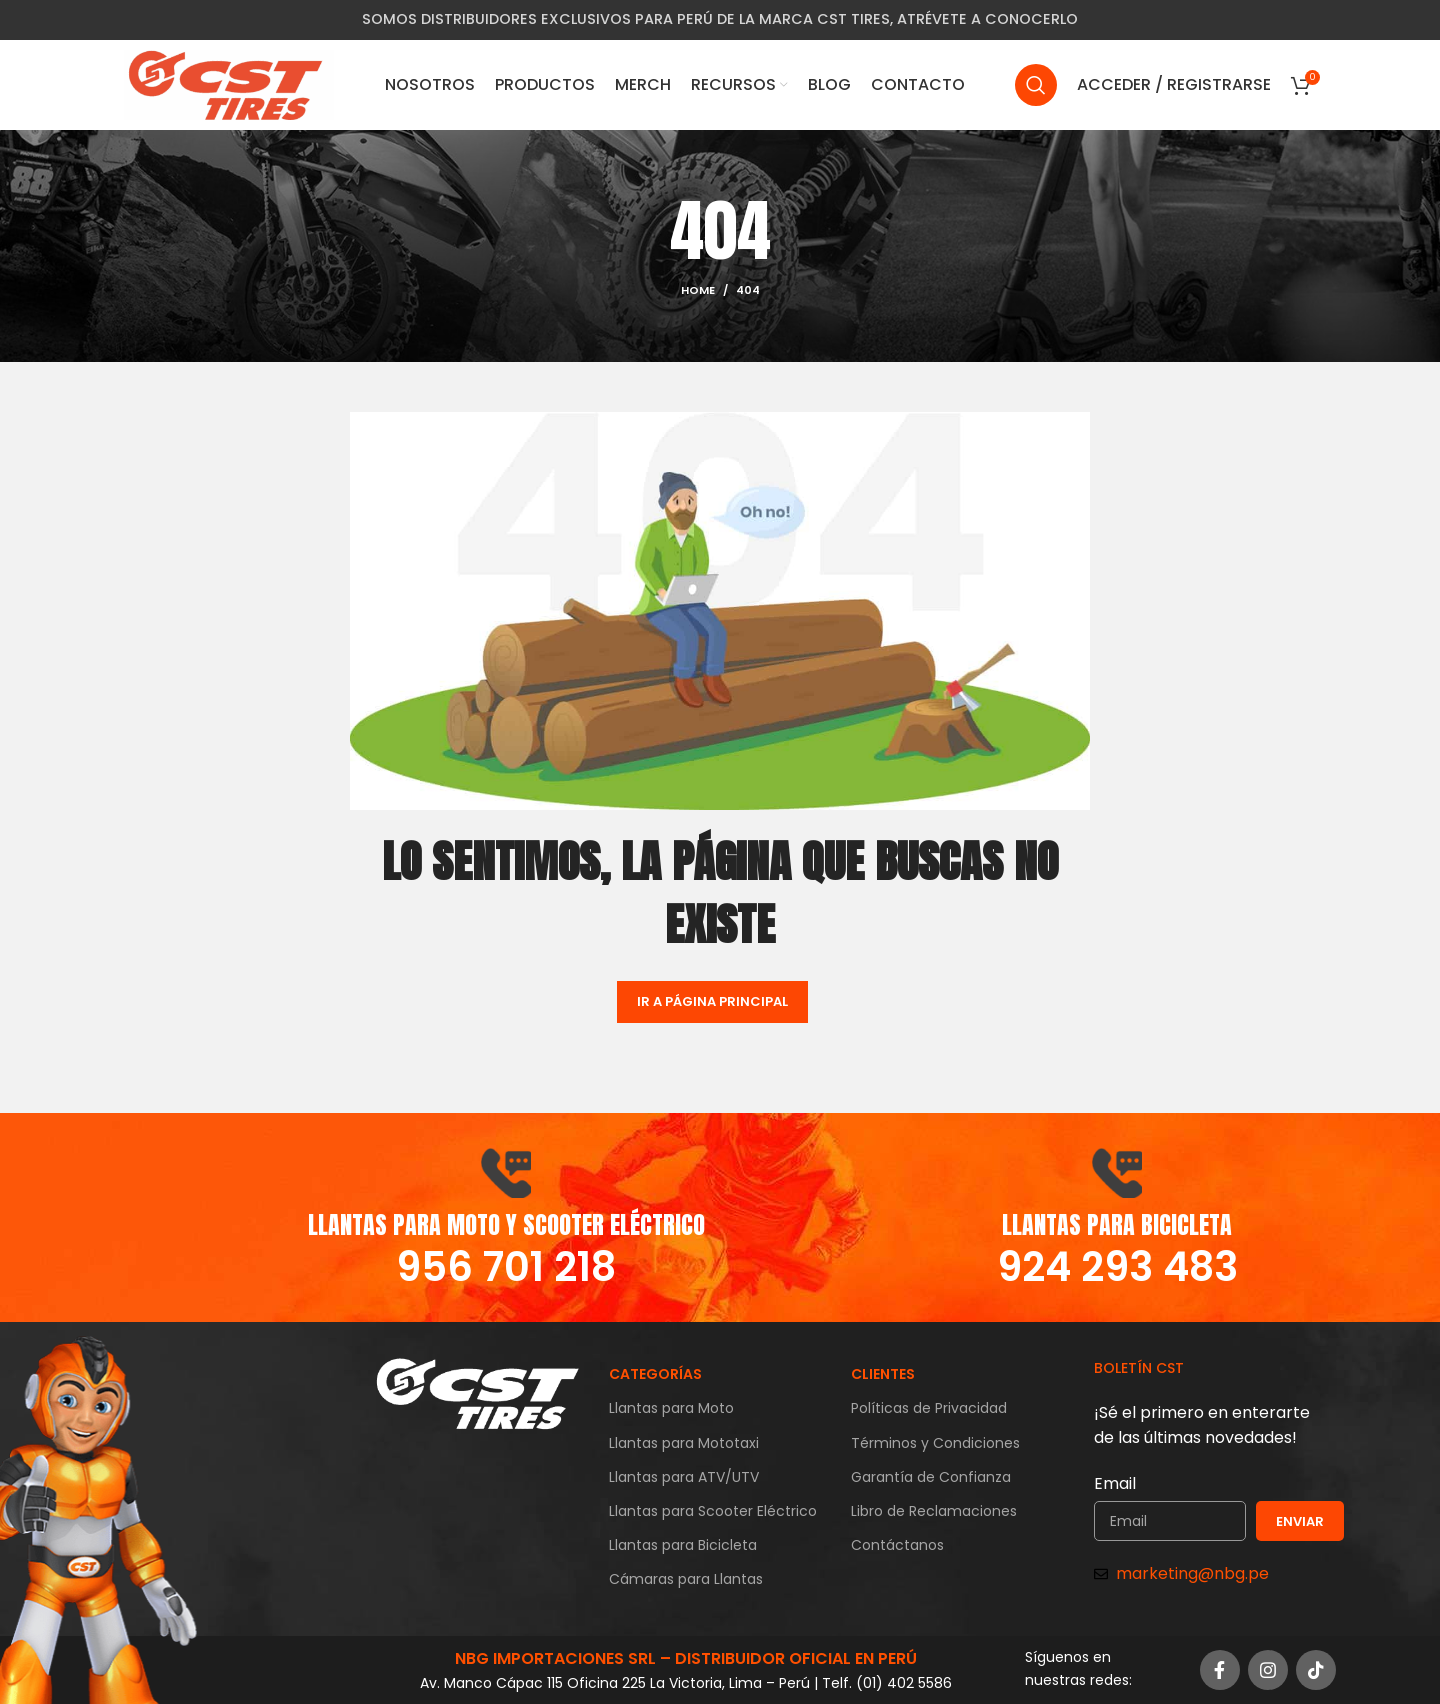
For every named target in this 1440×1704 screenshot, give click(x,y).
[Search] (1036, 85)
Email (1115, 1483)
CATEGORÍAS (655, 1374)
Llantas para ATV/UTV (684, 1477)
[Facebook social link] (1220, 1670)
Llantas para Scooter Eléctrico (713, 1511)
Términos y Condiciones (935, 1443)
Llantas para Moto (671, 1408)
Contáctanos (897, 1545)
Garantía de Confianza (931, 1477)
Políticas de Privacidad (929, 1408)
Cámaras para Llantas (686, 1579)
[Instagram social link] (1268, 1670)
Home (698, 290)
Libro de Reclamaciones (934, 1511)
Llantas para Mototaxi (684, 1443)
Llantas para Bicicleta (683, 1545)
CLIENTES (883, 1374)
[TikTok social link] (1316, 1670)
